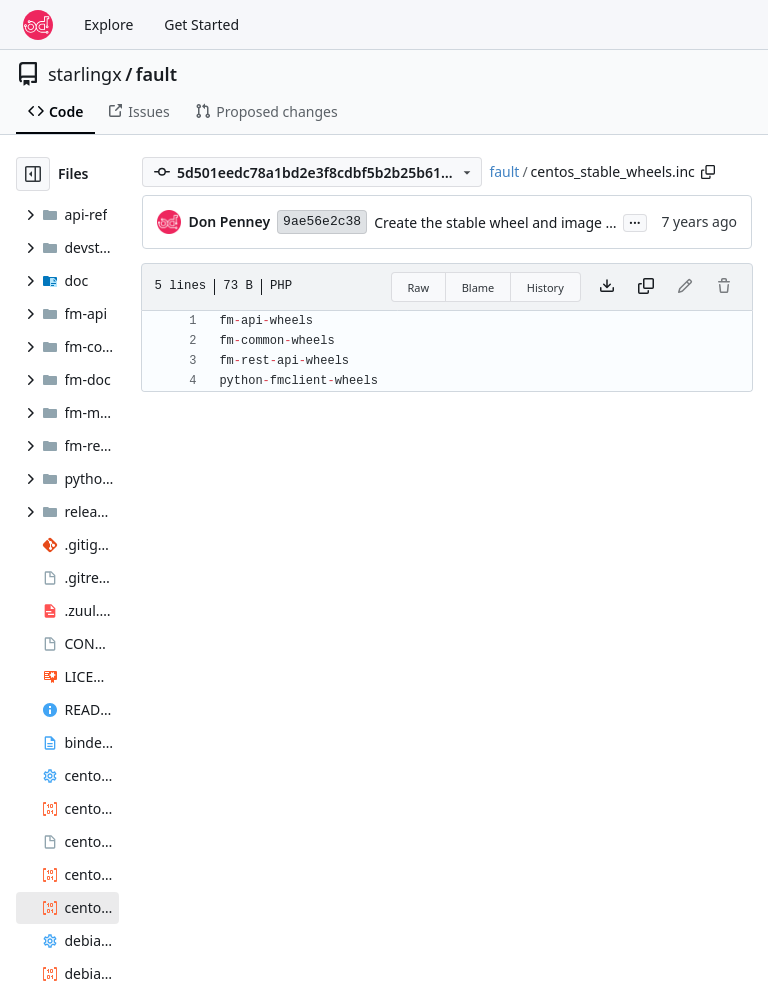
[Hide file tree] (33, 174)
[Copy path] (708, 172)
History (545, 287)
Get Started (201, 24)
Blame (478, 287)
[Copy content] (646, 287)
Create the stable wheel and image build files (521, 222)
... (635, 221)
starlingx (85, 74)
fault (156, 74)
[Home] (38, 25)
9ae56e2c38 (322, 221)
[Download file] (607, 287)
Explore (108, 24)
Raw (419, 287)
